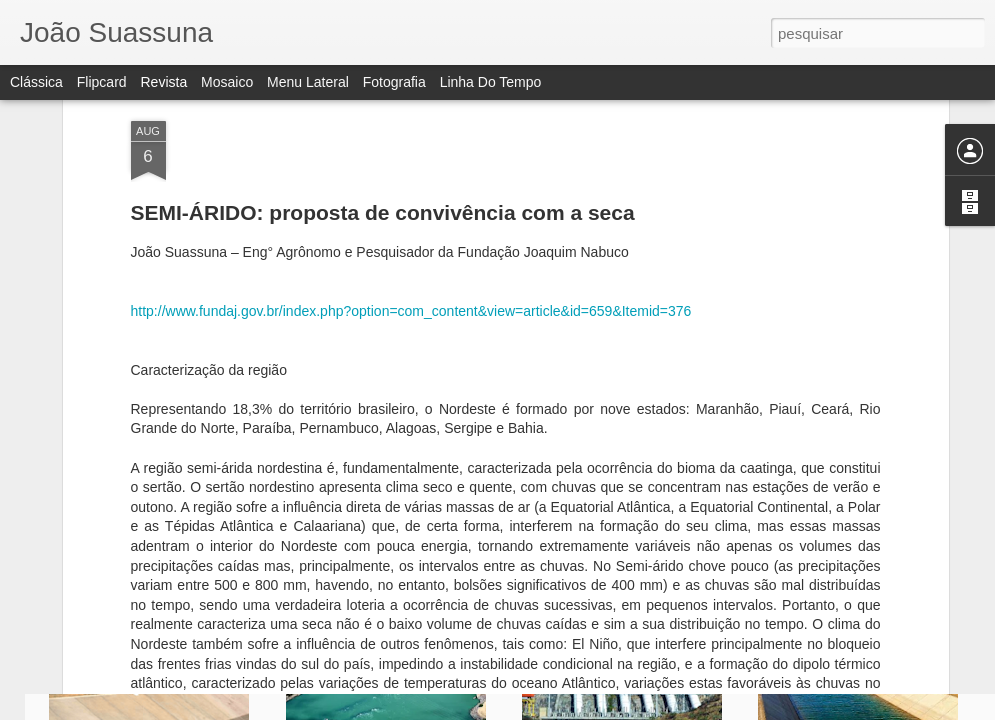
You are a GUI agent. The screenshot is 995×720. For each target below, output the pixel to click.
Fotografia (394, 82)
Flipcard (102, 82)
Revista (163, 82)
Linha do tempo (491, 82)
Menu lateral (308, 82)
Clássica (36, 82)
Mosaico (227, 82)
